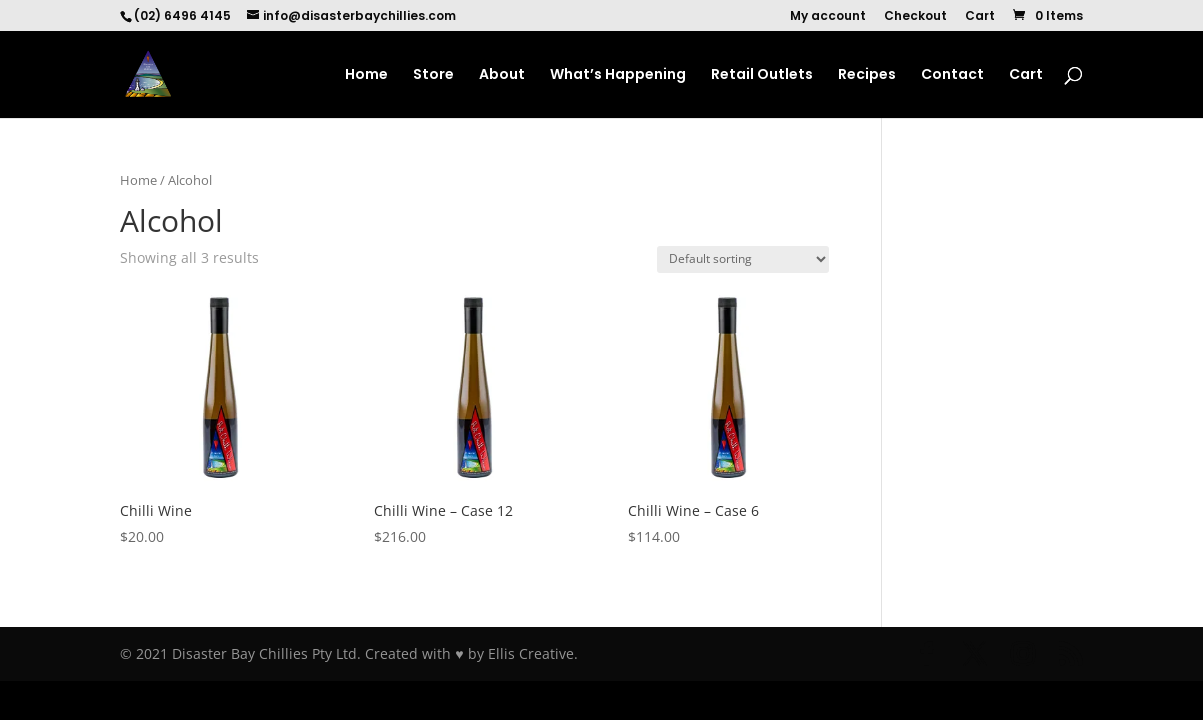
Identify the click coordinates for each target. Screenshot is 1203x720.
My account (828, 17)
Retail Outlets (762, 75)
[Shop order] (743, 259)
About (502, 75)
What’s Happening (618, 75)
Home (366, 75)
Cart (980, 17)
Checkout (915, 17)
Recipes (867, 75)
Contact (952, 75)
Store (433, 75)
